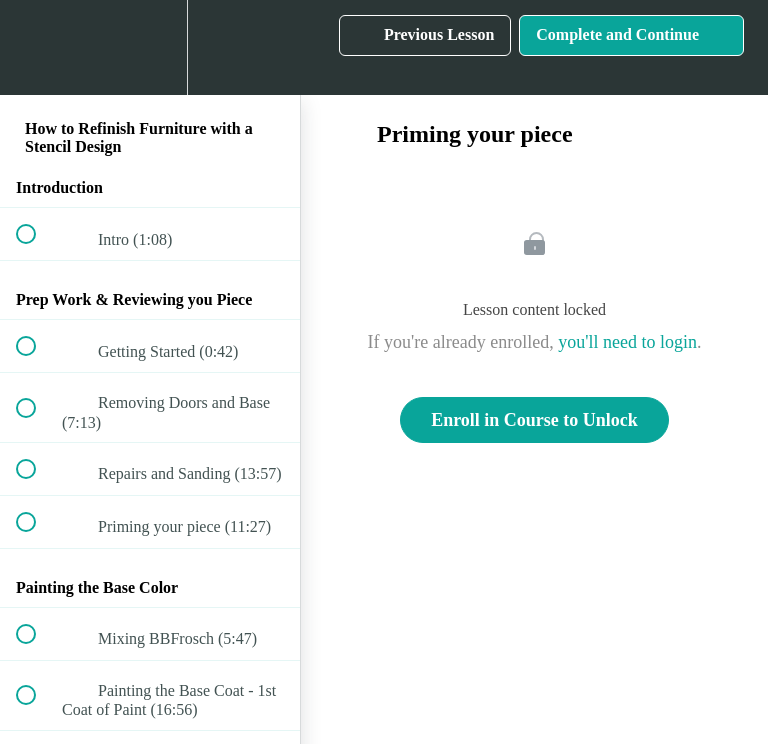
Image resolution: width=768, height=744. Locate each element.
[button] (37, 47)
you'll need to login (627, 342)
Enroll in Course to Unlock (534, 420)
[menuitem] (150, 47)
